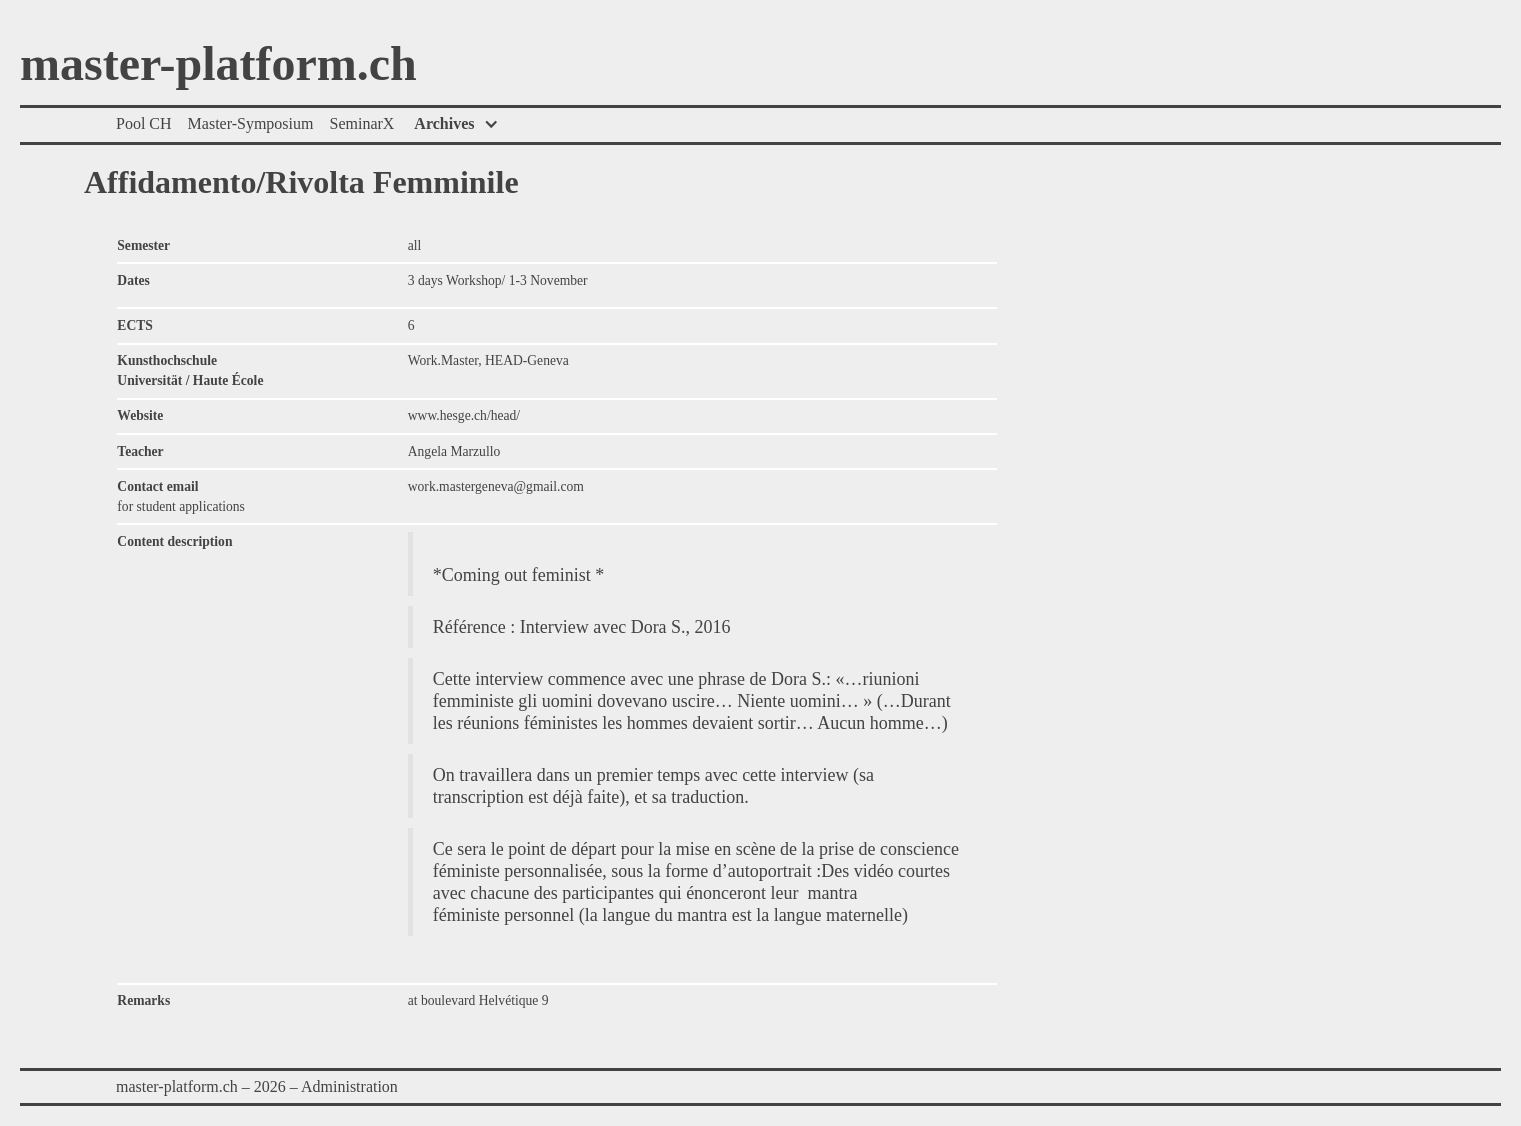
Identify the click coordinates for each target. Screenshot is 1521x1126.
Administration (349, 1086)
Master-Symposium (251, 123)
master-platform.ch (218, 65)
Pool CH (144, 123)
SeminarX (361, 123)
